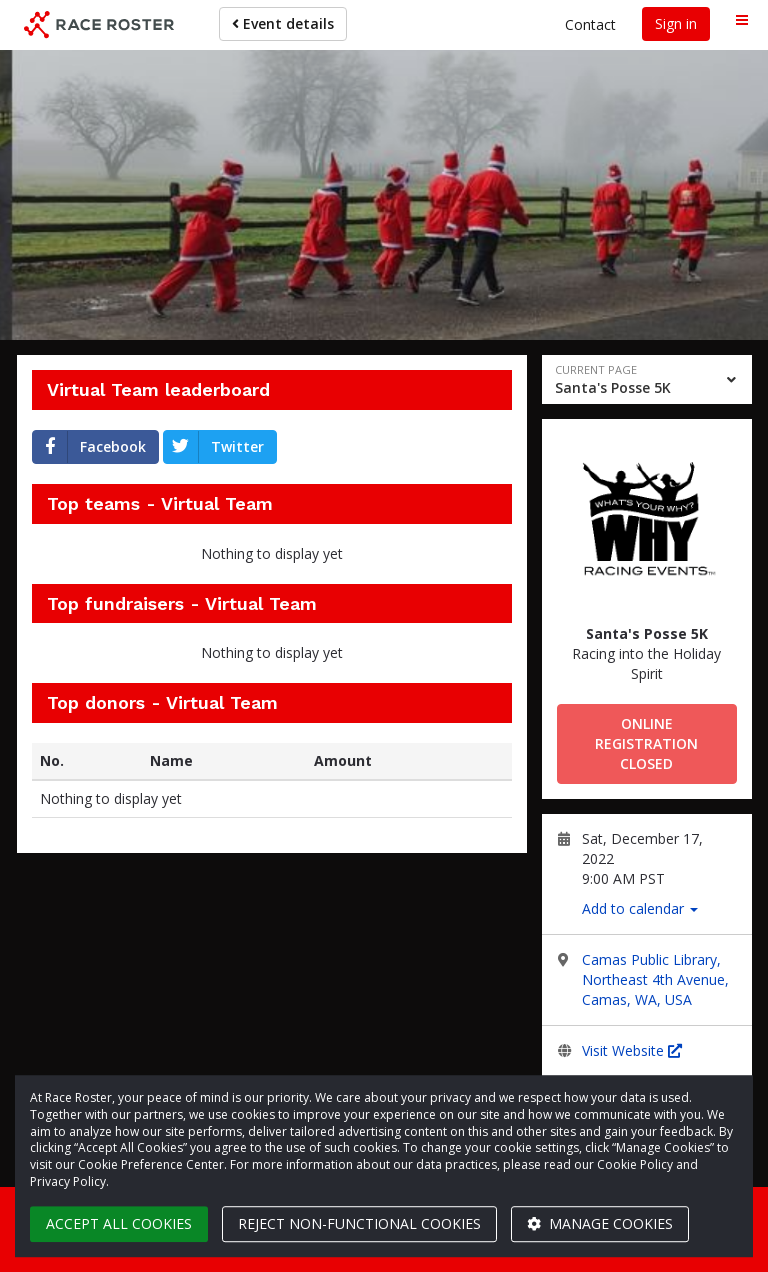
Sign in (676, 23)
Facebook (89, 447)
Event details (283, 23)
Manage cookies (600, 1223)
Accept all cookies (119, 1223)
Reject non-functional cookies (359, 1223)
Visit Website (632, 1050)
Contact (590, 24)
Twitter (214, 447)
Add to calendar (640, 908)
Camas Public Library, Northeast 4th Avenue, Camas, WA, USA (655, 979)
